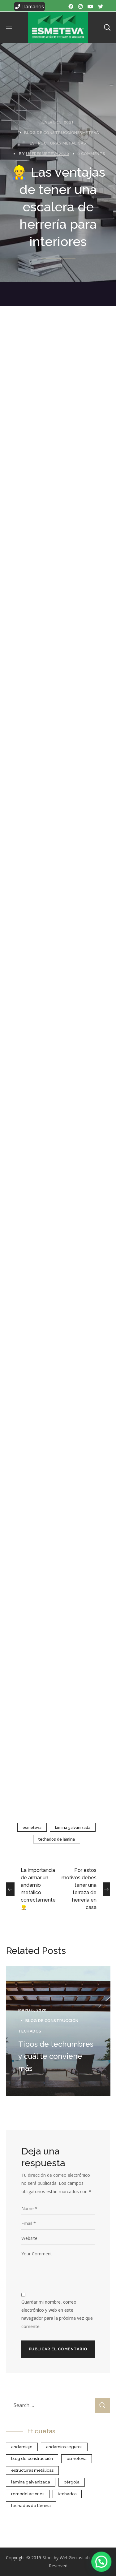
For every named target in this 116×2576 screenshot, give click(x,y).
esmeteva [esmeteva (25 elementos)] (77, 2458)
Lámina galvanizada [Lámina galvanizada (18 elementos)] (30, 2482)
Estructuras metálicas (58, 143)
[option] (58, 2031)
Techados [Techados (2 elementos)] (67, 2494)
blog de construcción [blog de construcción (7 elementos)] (32, 2458)
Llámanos (29, 6)
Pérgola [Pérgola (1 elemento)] (71, 2482)
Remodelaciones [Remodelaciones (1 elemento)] (27, 2494)
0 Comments (91, 153)
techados (29, 2031)
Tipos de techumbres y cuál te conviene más (55, 2056)
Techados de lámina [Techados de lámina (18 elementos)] (31, 2505)
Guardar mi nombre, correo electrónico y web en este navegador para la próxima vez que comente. (57, 2314)
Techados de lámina (56, 1839)
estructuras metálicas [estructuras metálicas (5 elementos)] (32, 2470)
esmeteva (32, 1827)
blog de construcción (50, 132)
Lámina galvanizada (72, 1827)
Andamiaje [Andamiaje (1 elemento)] (21, 2446)
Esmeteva (88, 132)
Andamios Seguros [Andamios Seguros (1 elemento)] (64, 2446)
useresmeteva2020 (47, 153)
